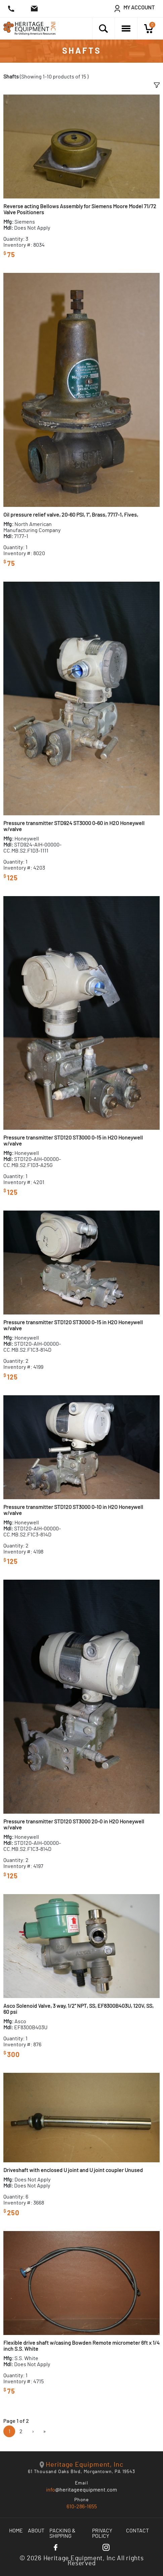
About (36, 2530)
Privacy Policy (102, 2533)
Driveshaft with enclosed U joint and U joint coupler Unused (73, 2170)
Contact (137, 2530)
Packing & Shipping (62, 2533)
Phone (81, 2500)
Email (81, 2483)
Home (16, 2530)
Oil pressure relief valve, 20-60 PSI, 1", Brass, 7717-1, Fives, (70, 515)
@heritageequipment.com (81, 2490)
